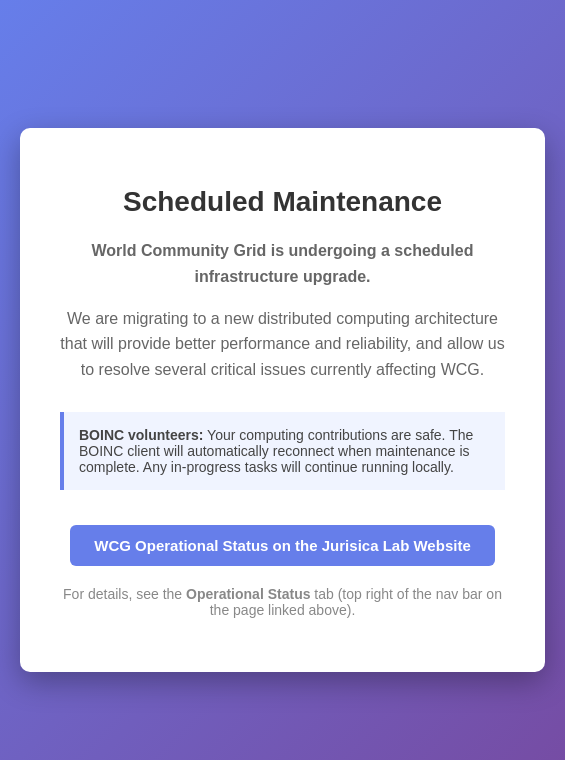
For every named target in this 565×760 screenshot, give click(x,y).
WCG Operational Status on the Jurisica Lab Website (282, 545)
